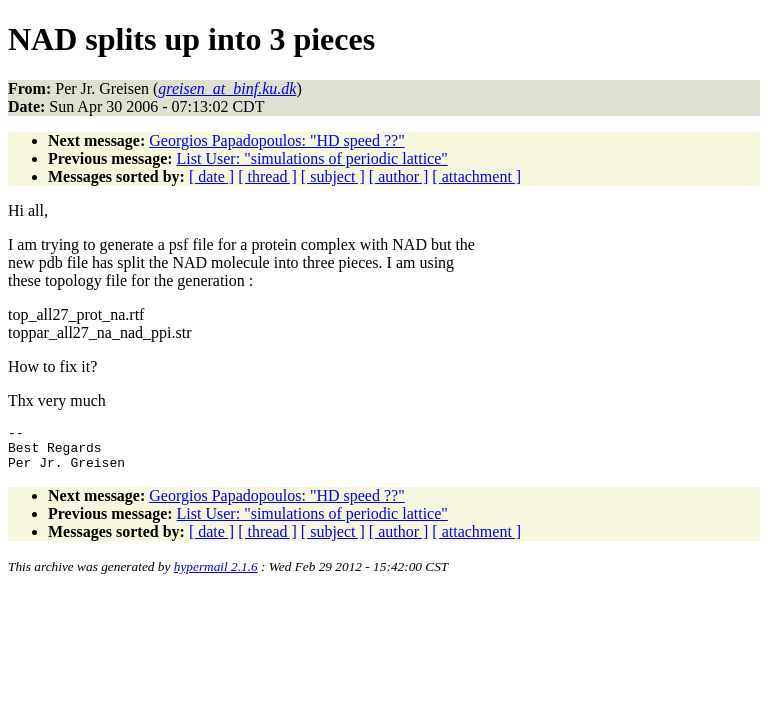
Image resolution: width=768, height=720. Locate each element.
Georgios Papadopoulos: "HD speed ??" (276, 140)
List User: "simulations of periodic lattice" (312, 158)
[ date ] (211, 176)
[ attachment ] (476, 176)
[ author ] (399, 176)
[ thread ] (267, 176)
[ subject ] (333, 176)
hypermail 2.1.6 (216, 575)
